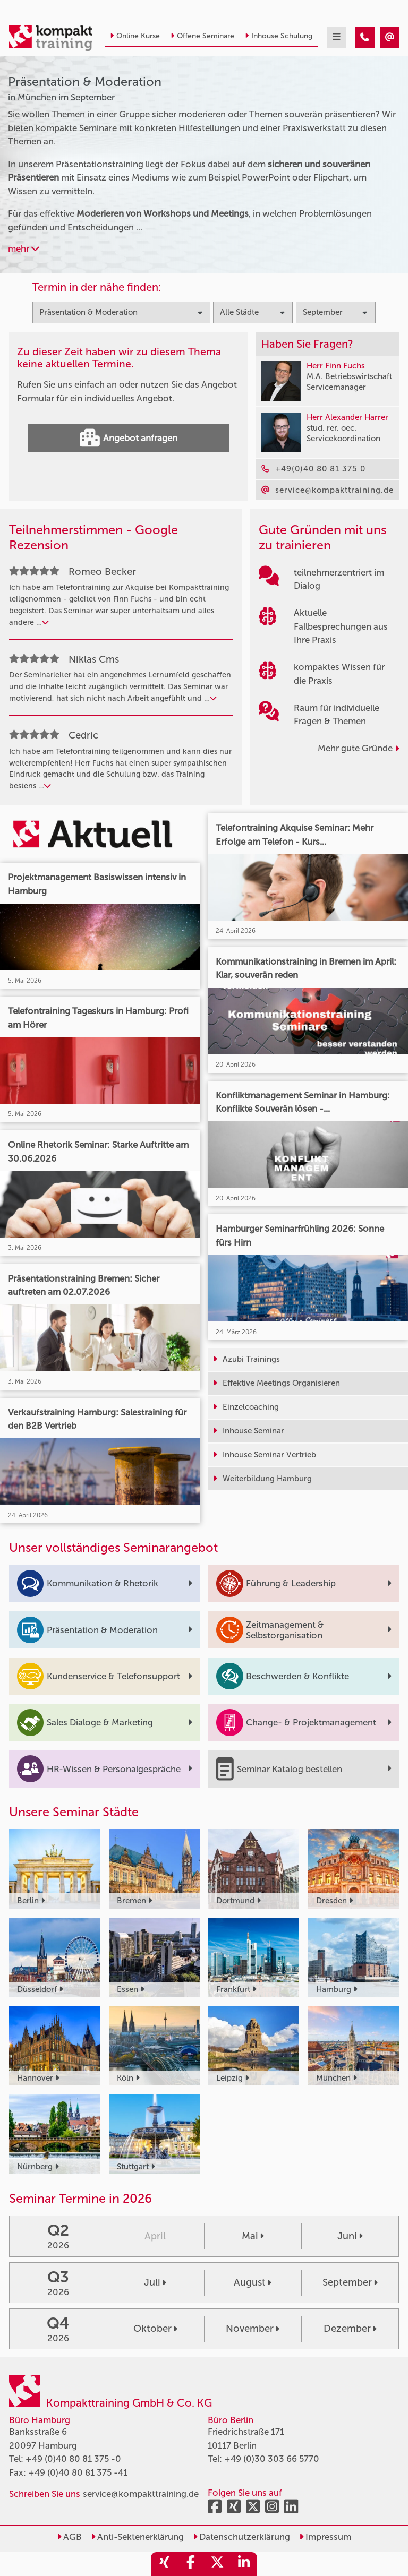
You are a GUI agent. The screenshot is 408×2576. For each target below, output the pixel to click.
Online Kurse (135, 35)
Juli (155, 2282)
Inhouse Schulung (278, 35)
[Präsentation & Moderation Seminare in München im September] (365, 37)
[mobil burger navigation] (336, 37)
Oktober (155, 2328)
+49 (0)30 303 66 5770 (271, 2458)
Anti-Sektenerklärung (137, 2536)
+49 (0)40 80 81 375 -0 (73, 2458)
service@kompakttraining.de (141, 2493)
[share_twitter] (217, 2564)
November (252, 2328)
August (252, 2282)
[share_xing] (164, 2564)
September (350, 2282)
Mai (253, 2236)
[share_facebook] (190, 2564)
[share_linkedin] (244, 2564)
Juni (350, 2236)
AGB (69, 2536)
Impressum (325, 2536)
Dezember (350, 2328)
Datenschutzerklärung (241, 2536)
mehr (23, 248)
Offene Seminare (202, 35)
